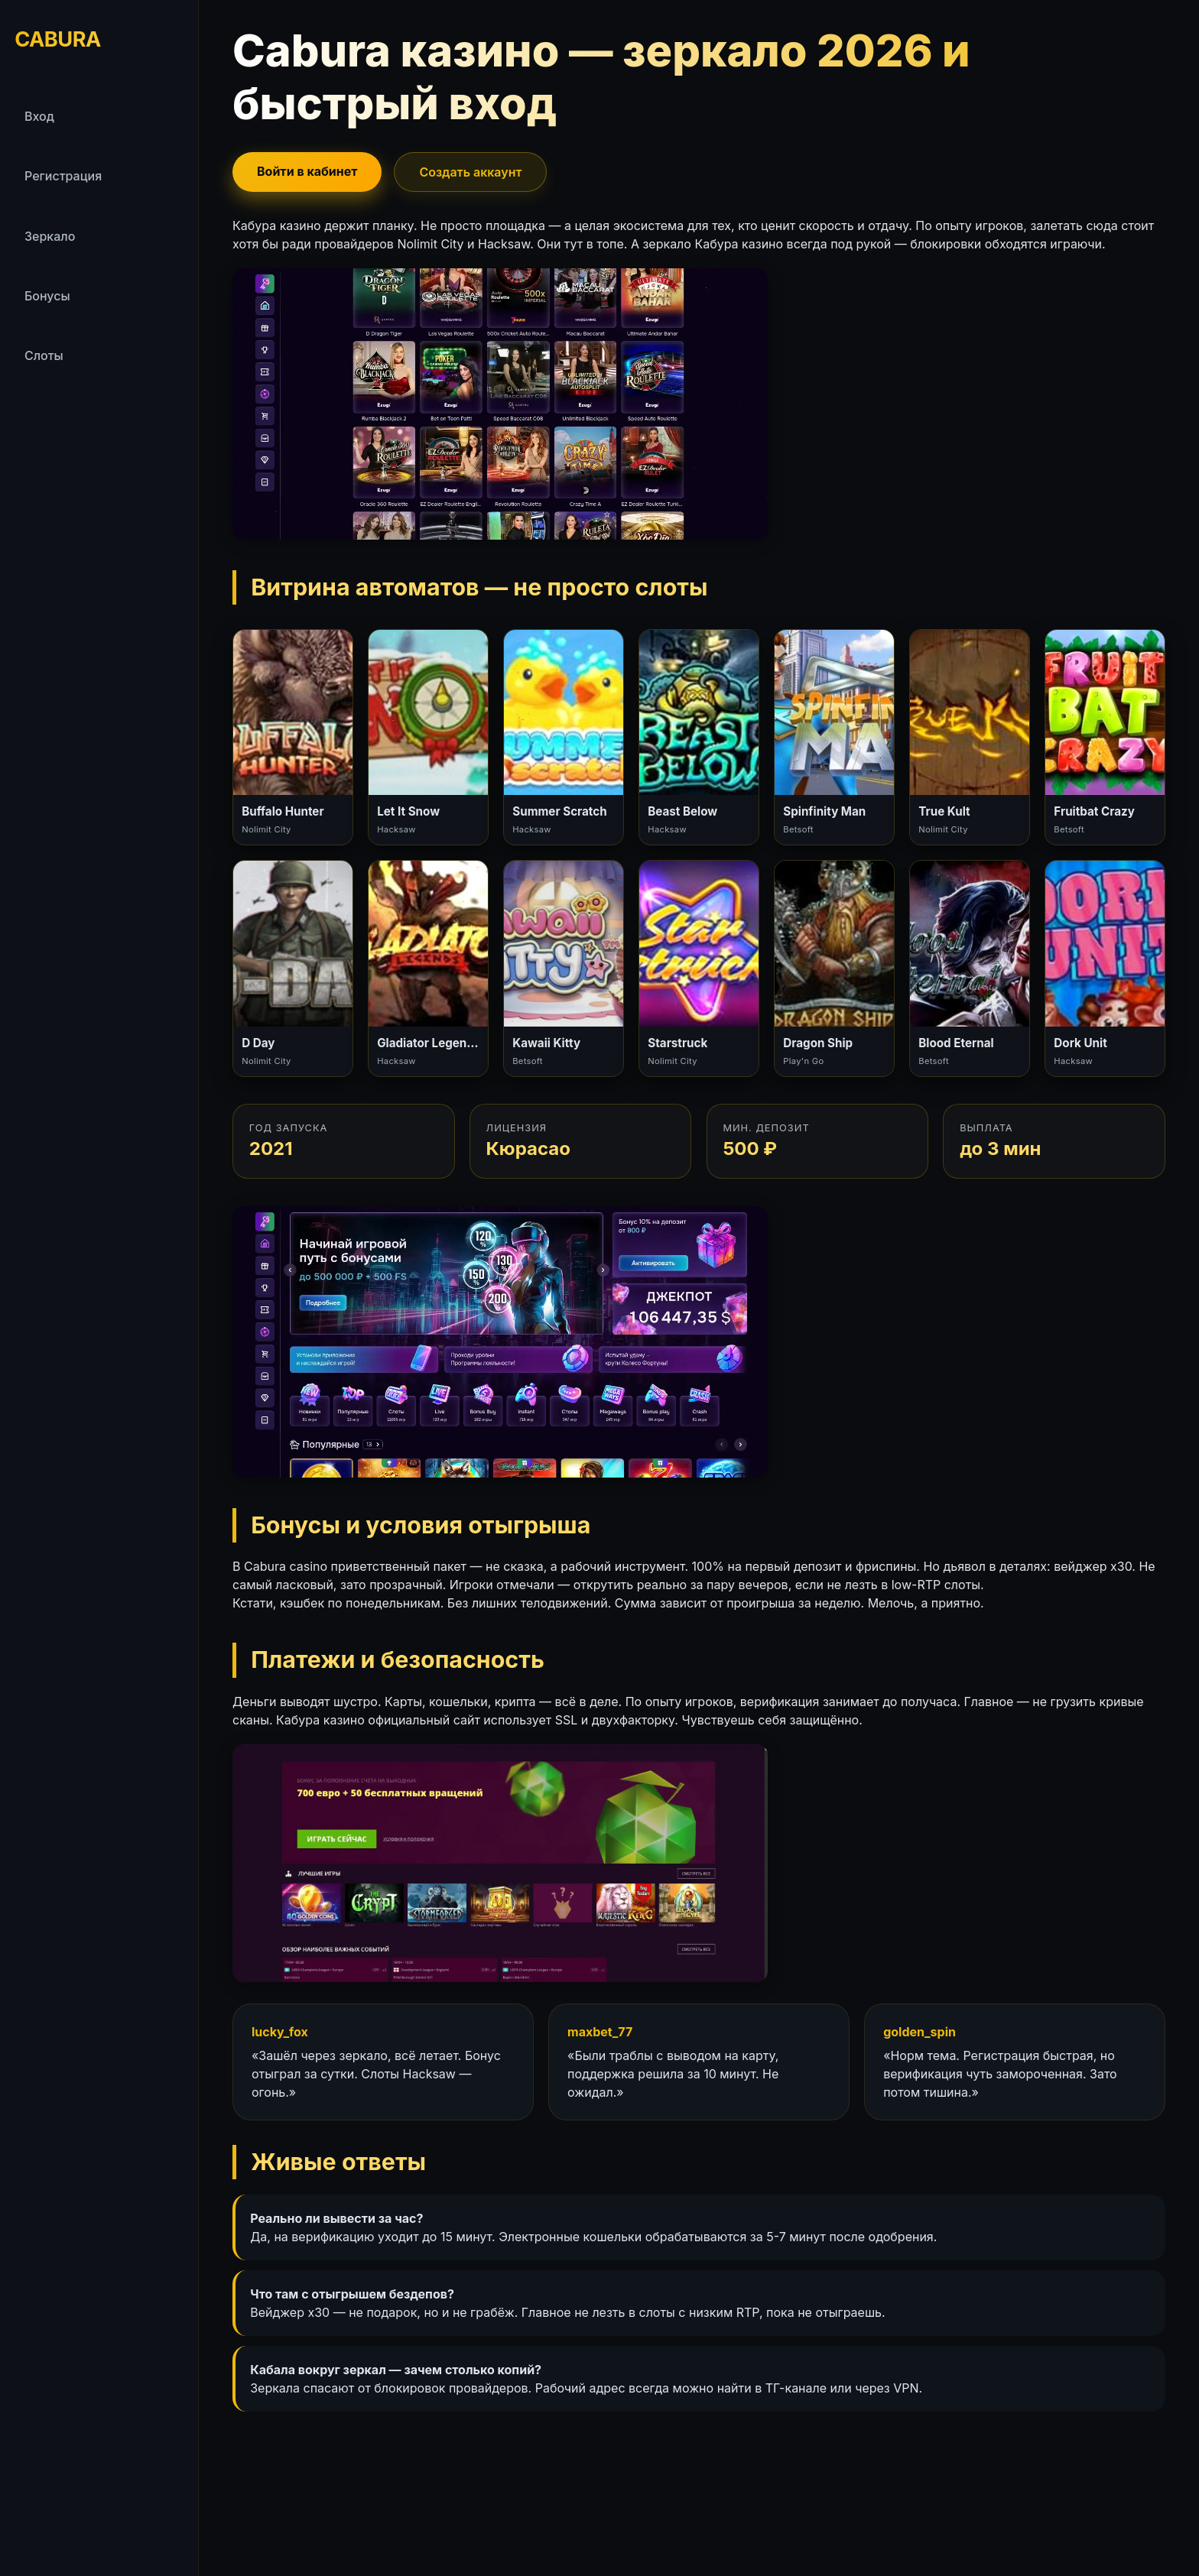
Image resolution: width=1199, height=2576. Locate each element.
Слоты (43, 355)
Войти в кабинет (307, 171)
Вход (39, 116)
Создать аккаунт (470, 172)
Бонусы (47, 295)
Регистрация (63, 175)
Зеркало (49, 236)
